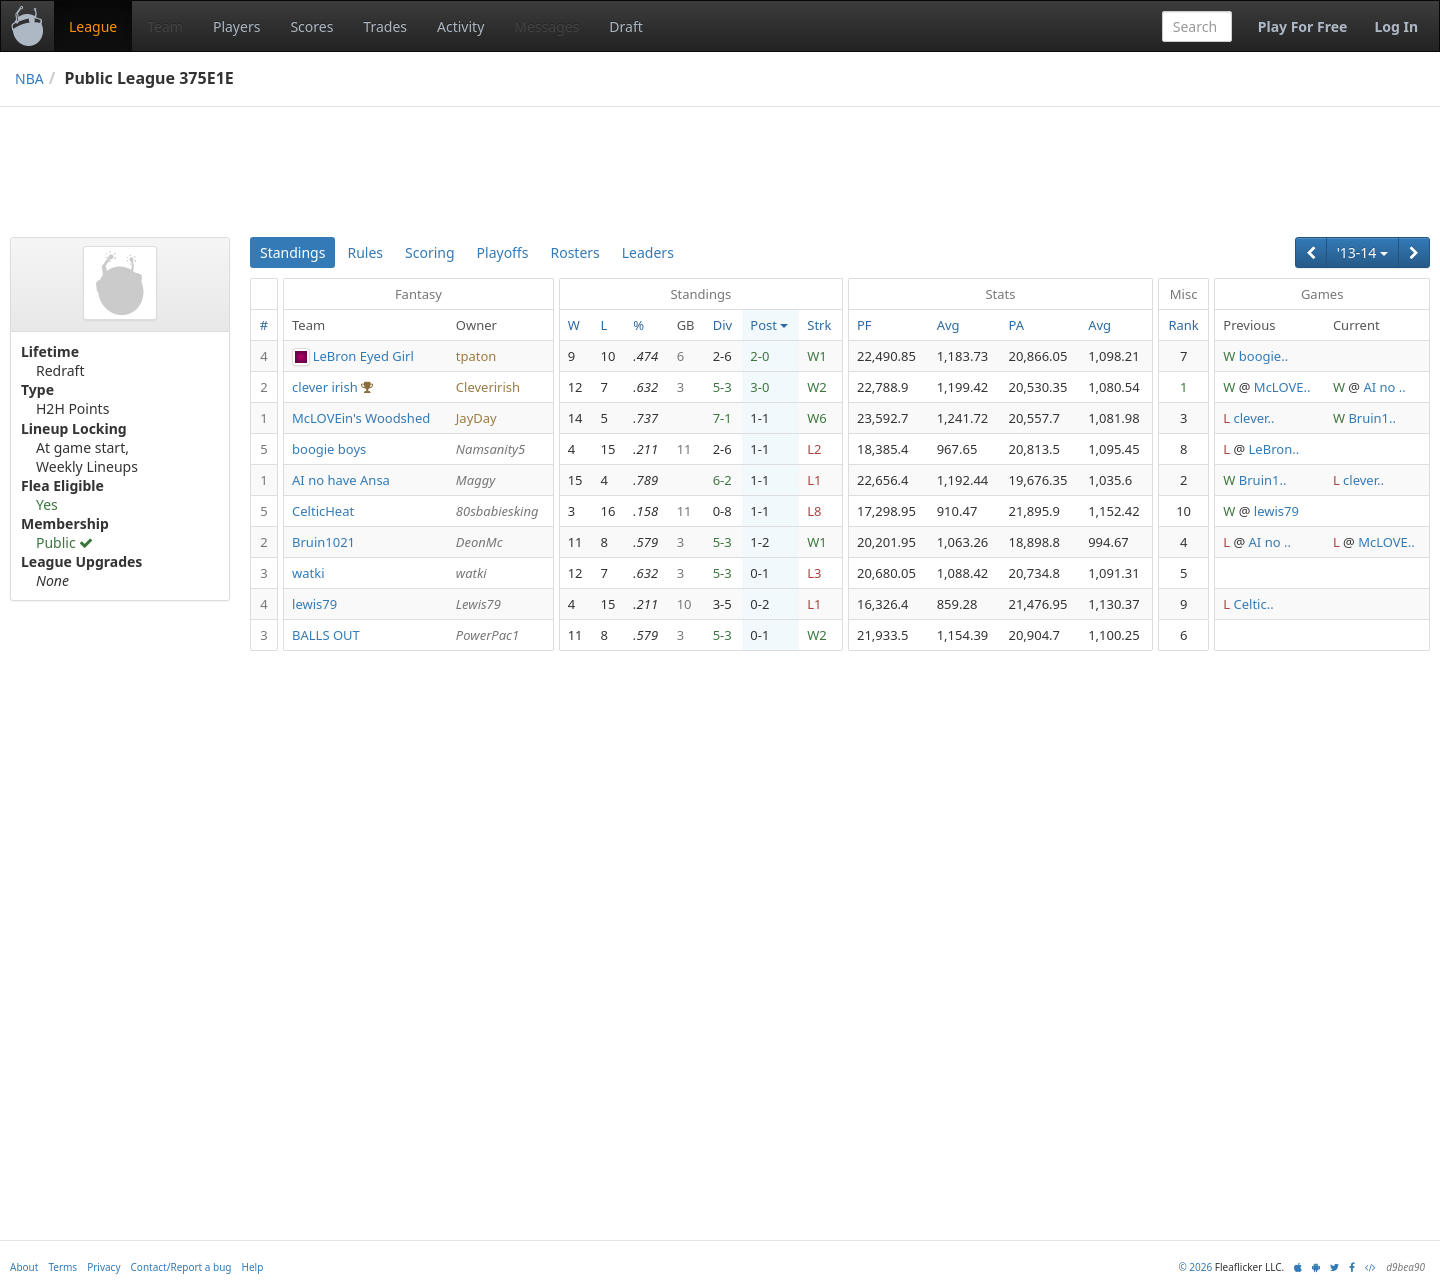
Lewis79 (478, 604)
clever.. (1254, 418)
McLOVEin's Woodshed (361, 418)
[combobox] (1197, 26)
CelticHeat (323, 511)
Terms (62, 1267)
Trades (385, 26)
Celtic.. (1254, 604)
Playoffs (503, 252)
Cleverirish (488, 387)
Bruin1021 (323, 542)
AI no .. (1384, 387)
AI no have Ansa (341, 480)
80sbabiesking (497, 511)
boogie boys (329, 449)
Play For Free (1303, 26)
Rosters (574, 252)
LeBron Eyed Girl (363, 356)
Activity (460, 26)
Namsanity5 (490, 449)
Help (253, 1267)
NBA (29, 78)
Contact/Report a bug (181, 1267)
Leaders (648, 252)
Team (165, 26)
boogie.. (1263, 356)
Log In (1396, 26)
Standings (292, 252)
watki (308, 573)
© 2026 (1195, 1267)
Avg (948, 325)
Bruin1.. (1372, 418)
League (93, 26)
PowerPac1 (487, 635)
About (24, 1267)
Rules (365, 252)
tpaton (476, 356)
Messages (546, 26)
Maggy (475, 480)
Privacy (103, 1267)
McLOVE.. (1282, 387)
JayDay (476, 418)
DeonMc (479, 542)
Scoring (430, 252)
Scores (311, 26)
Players (236, 26)
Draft (625, 26)
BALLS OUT (326, 635)
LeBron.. (1274, 449)
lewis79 (1276, 511)
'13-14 (1362, 252)
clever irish (325, 387)
